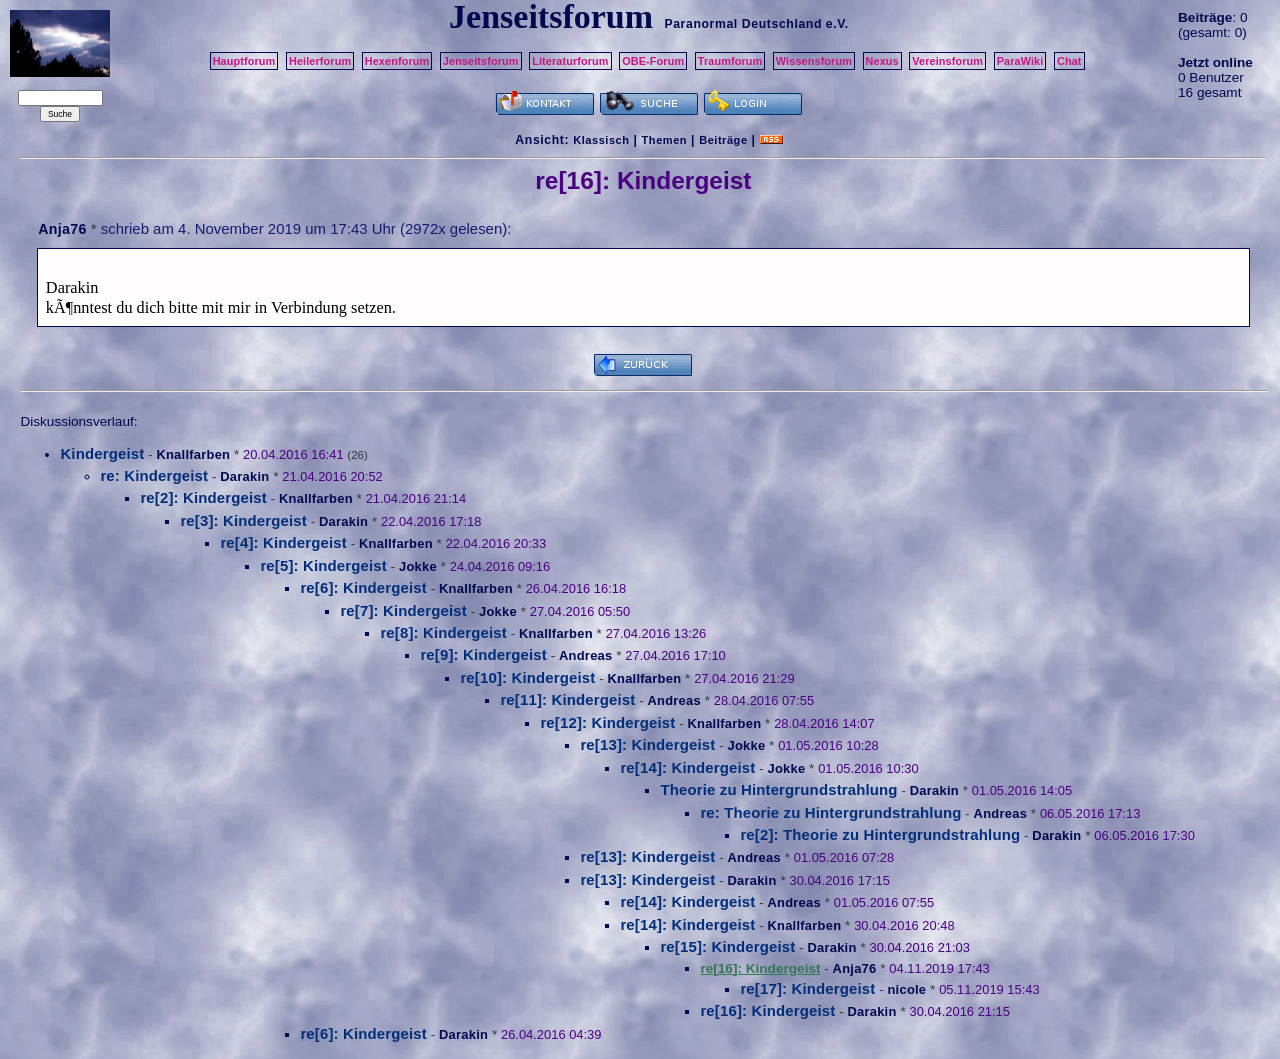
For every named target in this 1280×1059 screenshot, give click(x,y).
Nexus (882, 61)
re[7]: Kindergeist (403, 610)
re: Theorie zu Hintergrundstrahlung (830, 812)
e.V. (837, 24)
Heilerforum (320, 61)
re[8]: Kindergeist (443, 632)
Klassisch (601, 140)
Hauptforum (244, 61)
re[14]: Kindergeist (687, 767)
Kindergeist (102, 453)
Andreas (585, 655)
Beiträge (723, 140)
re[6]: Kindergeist (363, 587)
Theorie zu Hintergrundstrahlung (778, 789)
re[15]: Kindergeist (727, 946)
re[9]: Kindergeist (483, 654)
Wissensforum (814, 61)
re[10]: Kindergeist (527, 677)
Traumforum (730, 61)
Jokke (418, 566)
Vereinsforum (947, 61)
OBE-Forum (653, 61)
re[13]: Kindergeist (647, 744)
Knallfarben (193, 454)
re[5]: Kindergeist (323, 565)
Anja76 (62, 229)
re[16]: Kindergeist (767, 1010)
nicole (906, 989)
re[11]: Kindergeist (567, 699)
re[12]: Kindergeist (607, 722)
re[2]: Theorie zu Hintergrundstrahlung (880, 834)
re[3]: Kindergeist (243, 520)
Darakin (244, 476)
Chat (1069, 61)
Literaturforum (570, 61)
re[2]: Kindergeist (203, 497)
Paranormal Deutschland (743, 24)
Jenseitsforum (481, 61)
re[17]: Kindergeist (807, 988)
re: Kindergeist (154, 475)
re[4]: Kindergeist (283, 542)
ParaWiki (1020, 61)
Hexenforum (397, 61)
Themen (664, 140)
